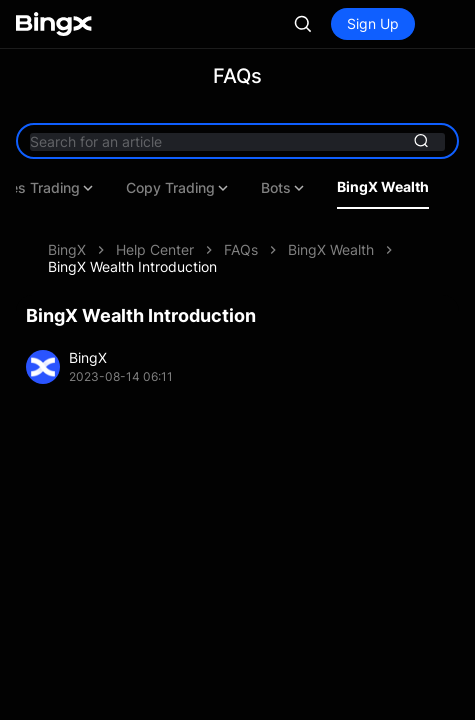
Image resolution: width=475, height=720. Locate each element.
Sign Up (373, 23)
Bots (284, 188)
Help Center (155, 249)
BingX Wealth (383, 187)
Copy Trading (178, 188)
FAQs (241, 249)
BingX (67, 249)
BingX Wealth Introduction (132, 266)
